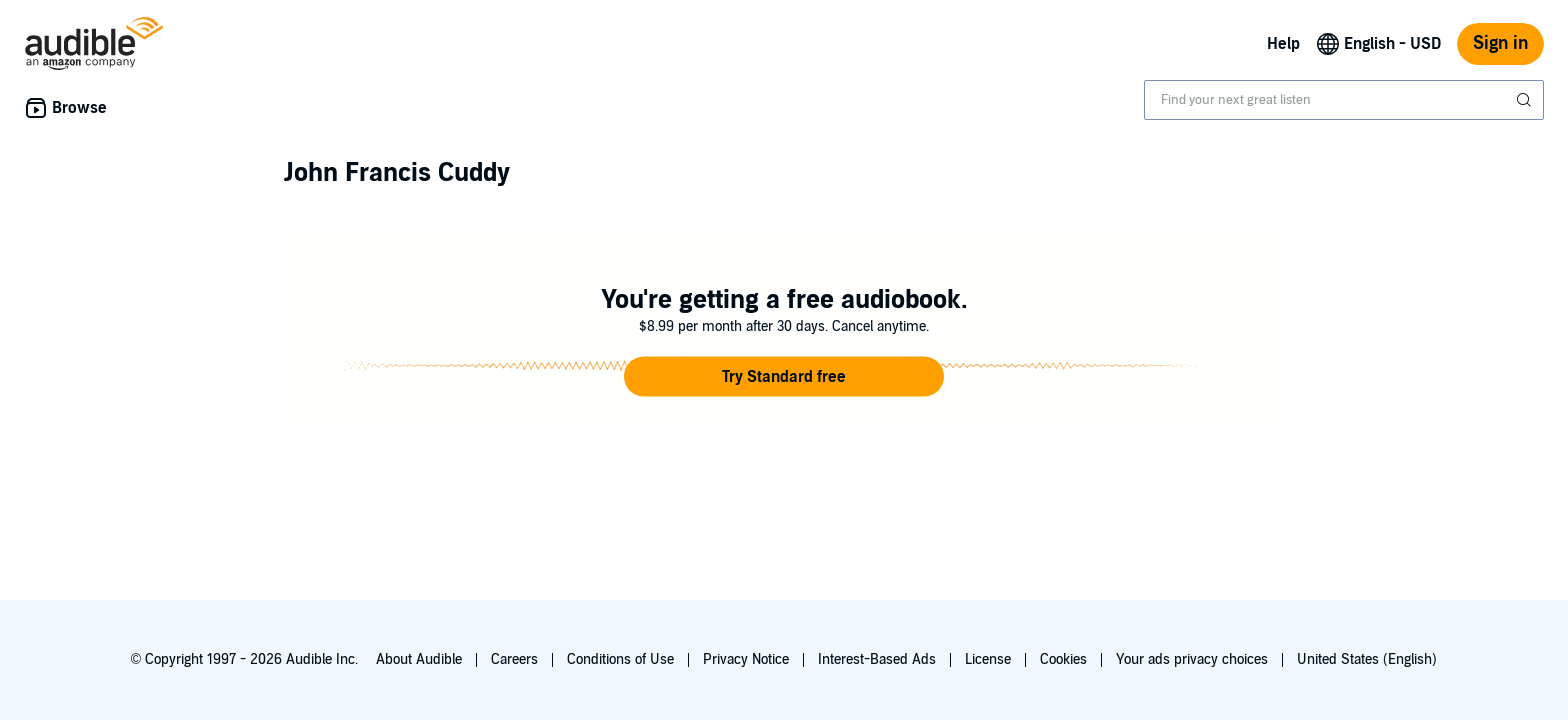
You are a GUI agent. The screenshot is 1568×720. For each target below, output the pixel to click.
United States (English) (1367, 659)
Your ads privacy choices (1192, 659)
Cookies (1063, 659)
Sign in (1500, 43)
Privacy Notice (746, 659)
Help (1283, 44)
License (988, 659)
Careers (514, 659)
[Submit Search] (1526, 100)
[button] (784, 377)
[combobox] (1344, 100)
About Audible (419, 659)
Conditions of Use (620, 659)
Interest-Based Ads (877, 659)
